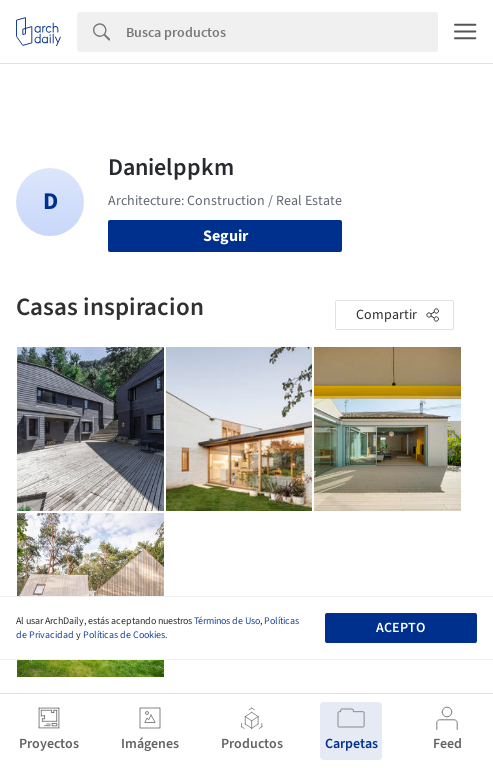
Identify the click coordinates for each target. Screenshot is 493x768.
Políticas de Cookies (124, 635)
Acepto (400, 628)
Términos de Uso (227, 621)
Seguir (225, 236)
